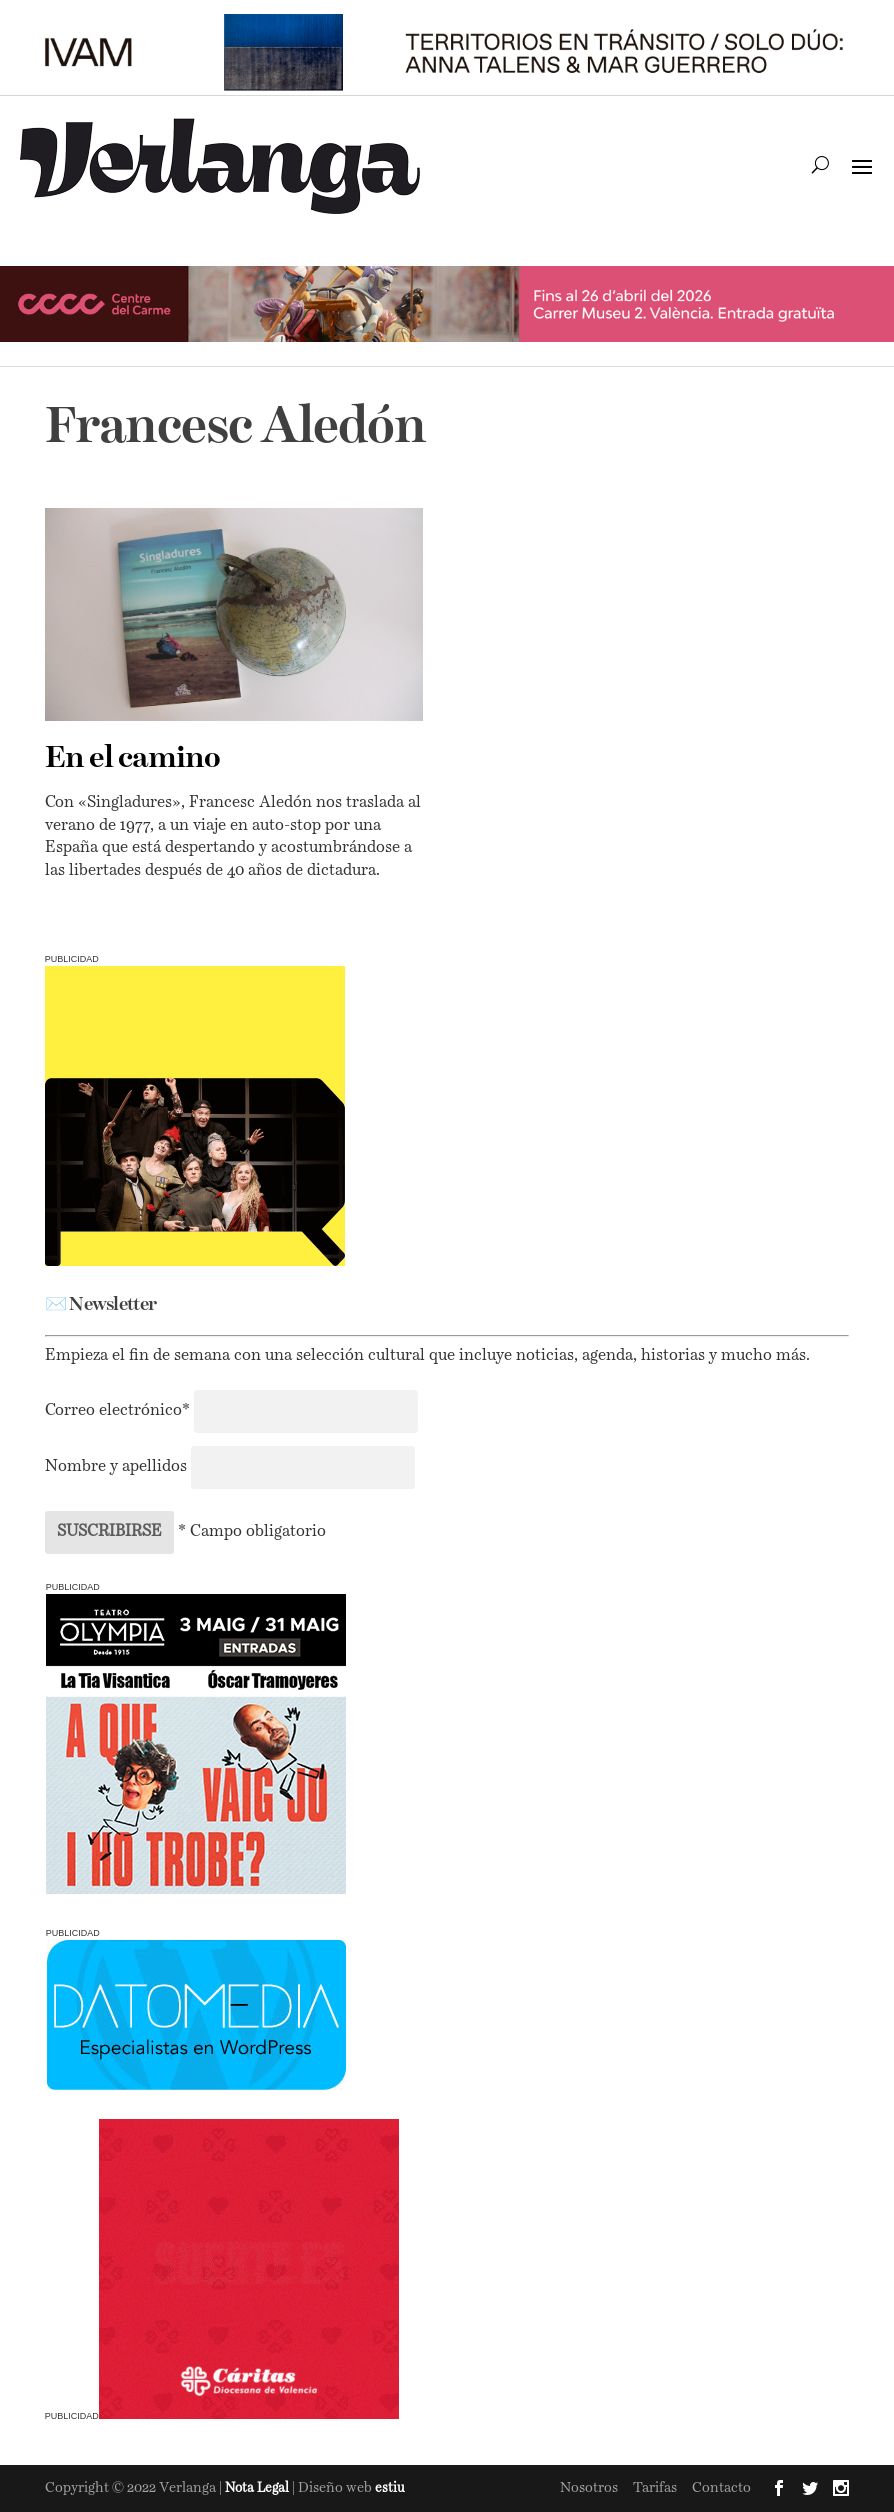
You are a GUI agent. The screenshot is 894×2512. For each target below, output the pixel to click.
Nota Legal (258, 2488)
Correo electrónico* (119, 1411)
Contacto (721, 2488)
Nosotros (589, 2488)
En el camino (132, 759)
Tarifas (655, 2488)
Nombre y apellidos (116, 1467)
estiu (390, 2488)
